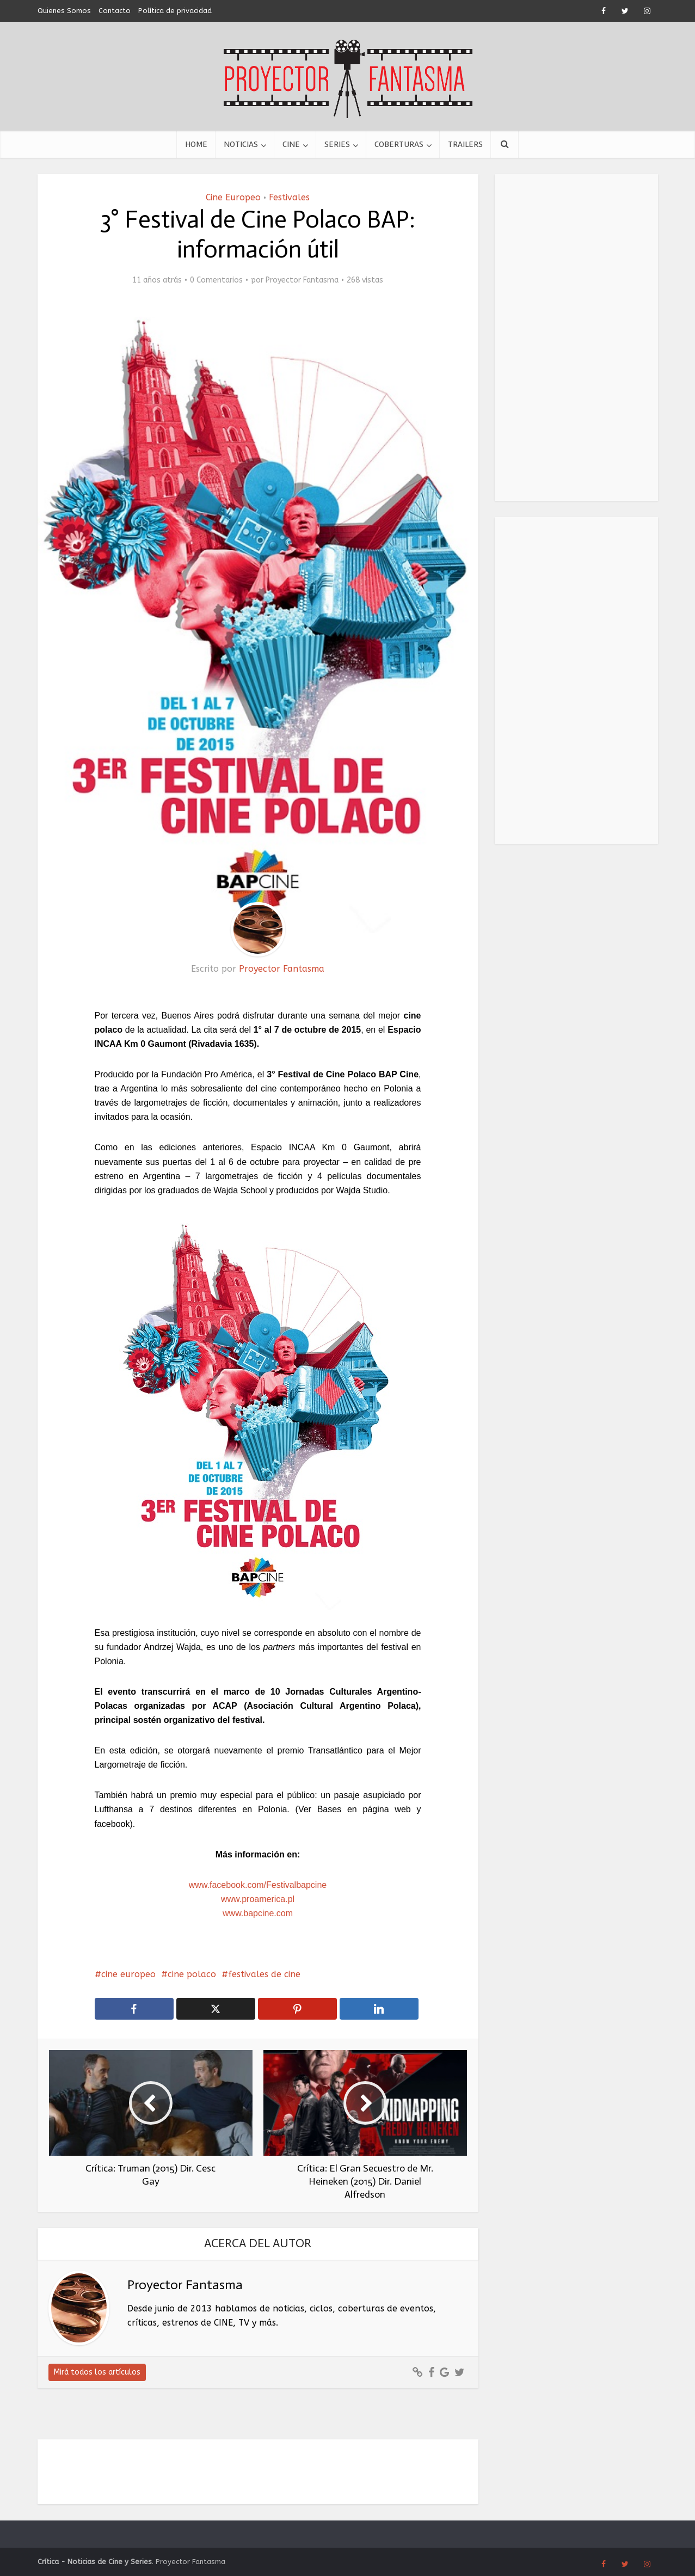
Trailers (465, 144)
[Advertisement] (576, 337)
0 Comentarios (216, 280)
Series (337, 144)
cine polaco (192, 1974)
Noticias (241, 144)
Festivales (289, 197)
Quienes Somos (64, 11)
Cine (291, 144)
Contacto (115, 11)
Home (196, 144)
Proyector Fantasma (302, 280)
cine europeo (128, 1974)
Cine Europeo (233, 197)
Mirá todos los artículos (97, 2372)
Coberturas (398, 144)
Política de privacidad (175, 11)
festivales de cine (264, 1974)
